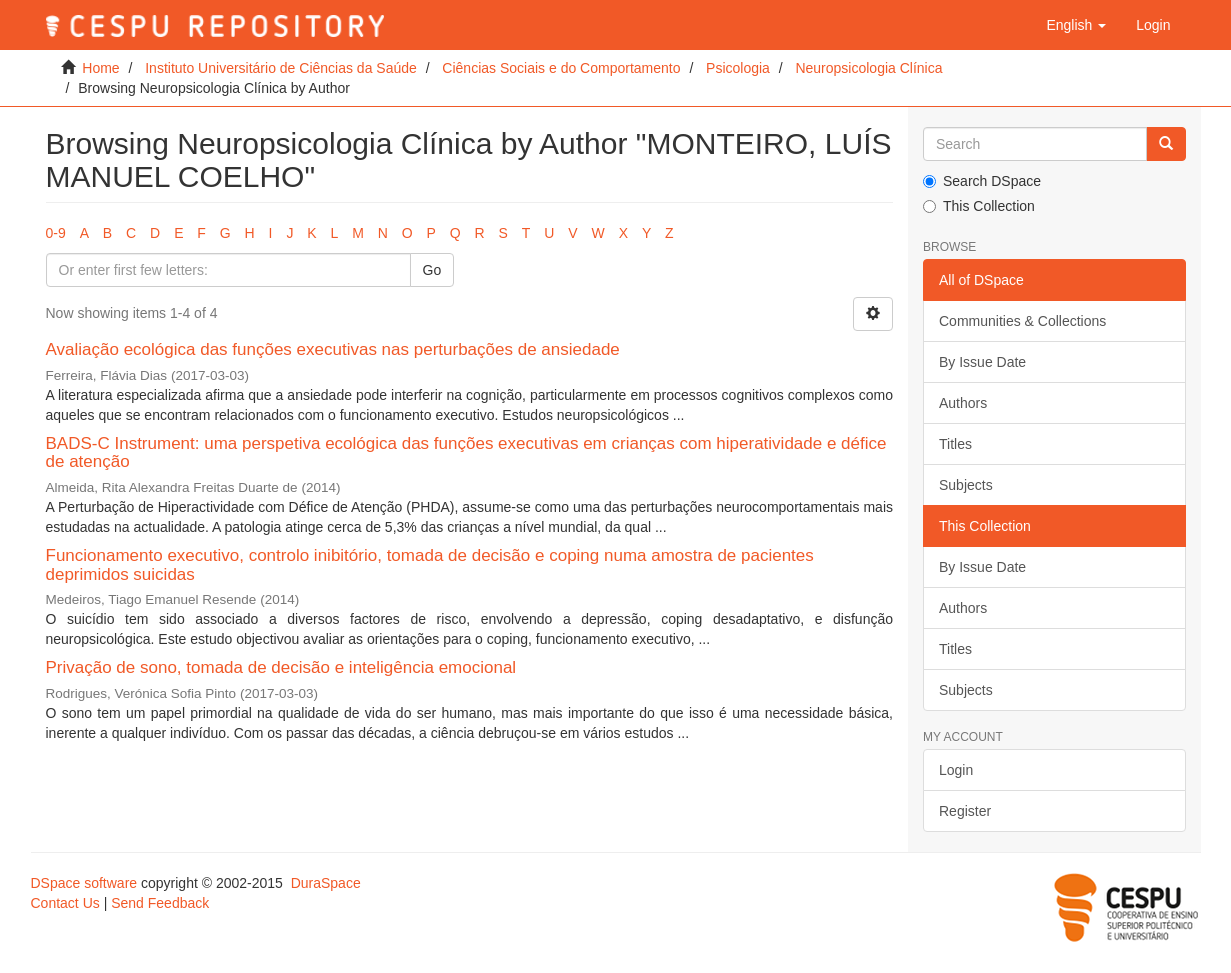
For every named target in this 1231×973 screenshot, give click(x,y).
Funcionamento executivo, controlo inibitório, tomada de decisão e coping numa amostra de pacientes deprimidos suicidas (430, 565)
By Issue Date (982, 362)
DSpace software (84, 883)
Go (432, 270)
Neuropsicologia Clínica (868, 68)
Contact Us (65, 903)
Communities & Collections (1022, 321)
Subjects (966, 485)
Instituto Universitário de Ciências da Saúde (281, 68)
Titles (955, 444)
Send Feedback (160, 903)
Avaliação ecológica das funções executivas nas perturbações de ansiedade (333, 349)
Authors (963, 403)
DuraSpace (326, 883)
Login (956, 770)
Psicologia (738, 68)
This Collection (979, 206)
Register (965, 811)
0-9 (56, 233)
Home (100, 68)
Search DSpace (982, 181)
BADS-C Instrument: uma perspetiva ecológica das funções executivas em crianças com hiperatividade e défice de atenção (466, 453)
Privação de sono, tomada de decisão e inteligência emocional (281, 667)
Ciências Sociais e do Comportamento (561, 68)
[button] (1076, 25)
